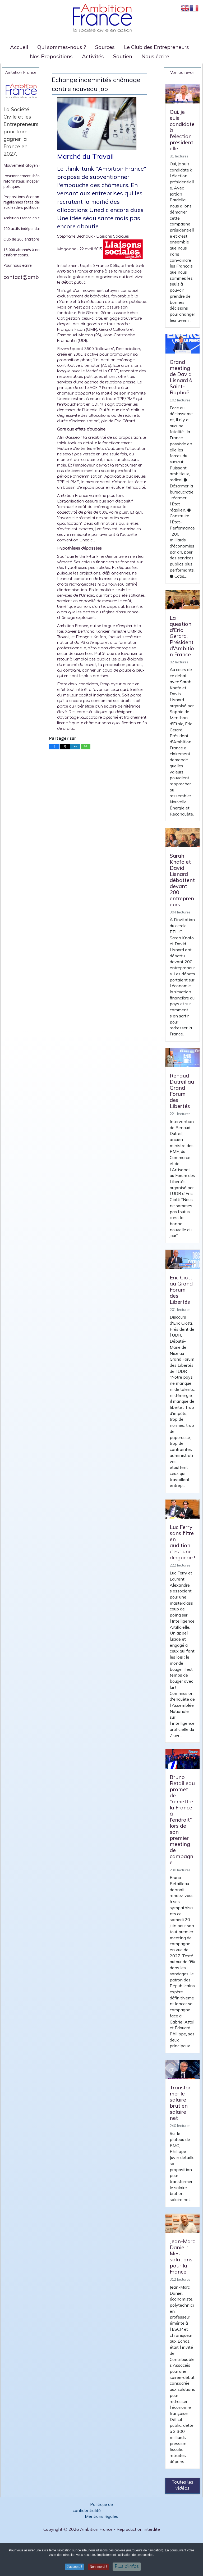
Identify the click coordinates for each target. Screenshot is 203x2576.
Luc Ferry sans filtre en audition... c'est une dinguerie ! (182, 1542)
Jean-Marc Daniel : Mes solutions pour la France (182, 2256)
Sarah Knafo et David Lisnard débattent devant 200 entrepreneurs (182, 880)
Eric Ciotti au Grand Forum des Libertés (181, 1289)
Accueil (19, 47)
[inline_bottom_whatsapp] (86, 746)
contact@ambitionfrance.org (39, 277)
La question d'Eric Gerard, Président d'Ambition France (182, 636)
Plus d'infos (127, 2566)
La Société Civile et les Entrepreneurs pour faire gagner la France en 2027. (21, 131)
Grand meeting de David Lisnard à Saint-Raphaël (181, 377)
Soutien (122, 56)
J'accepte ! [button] (74, 2567)
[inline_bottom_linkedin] (75, 746)
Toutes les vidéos (182, 2485)
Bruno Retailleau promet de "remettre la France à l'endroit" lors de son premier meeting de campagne (182, 1820)
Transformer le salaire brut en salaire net (180, 2102)
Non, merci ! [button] (98, 2567)
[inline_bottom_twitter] (65, 746)
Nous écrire (155, 56)
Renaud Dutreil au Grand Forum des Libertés (182, 1090)
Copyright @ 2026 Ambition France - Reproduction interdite (101, 2529)
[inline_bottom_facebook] (54, 746)
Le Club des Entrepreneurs (156, 47)
